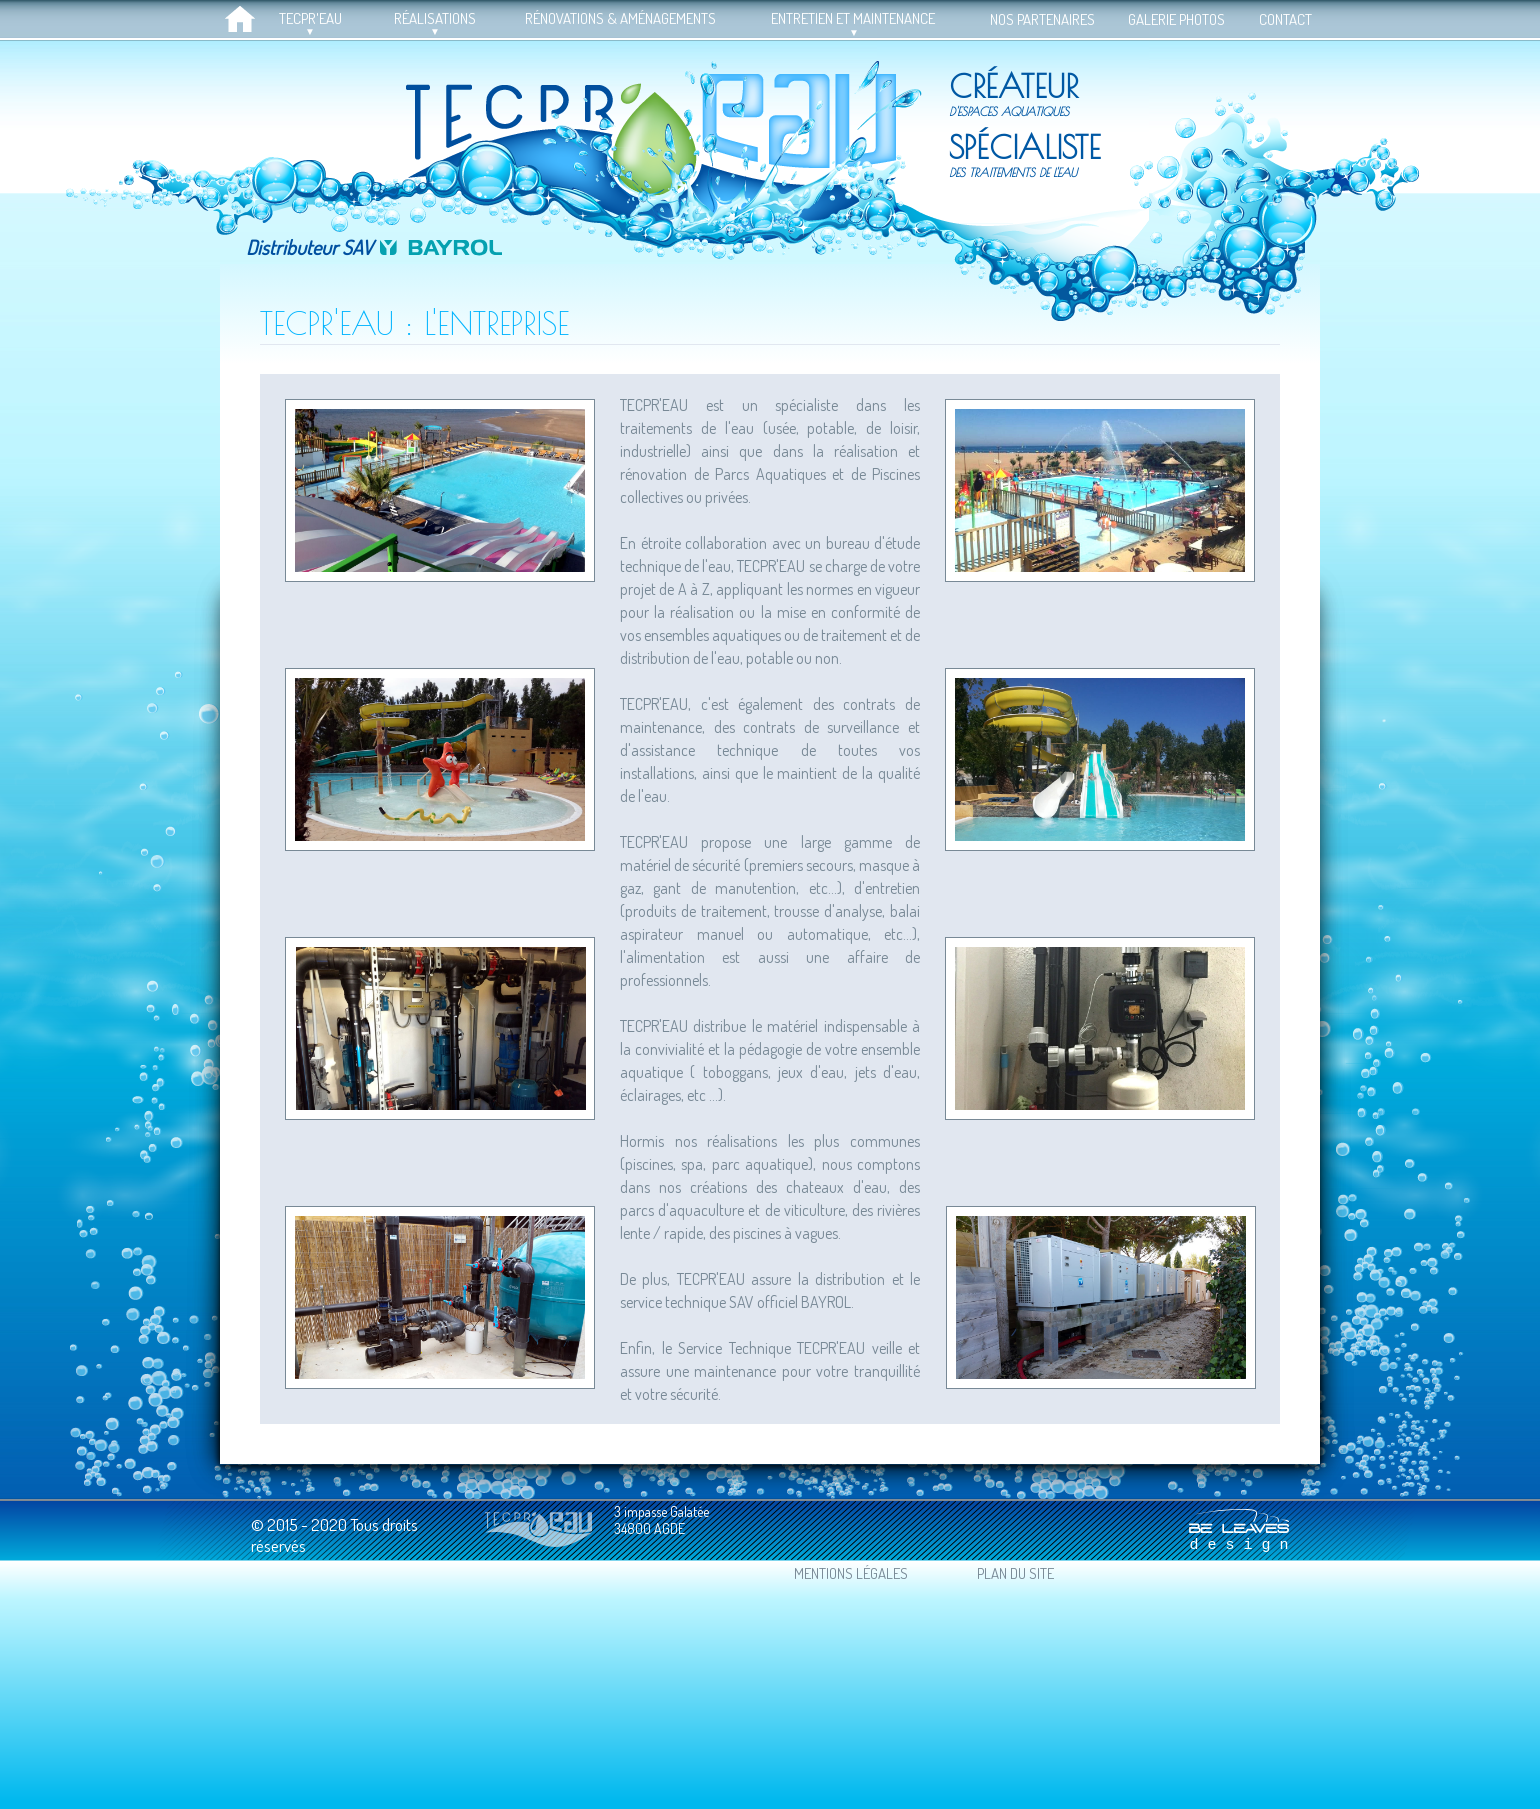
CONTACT (1285, 19)
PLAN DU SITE (1015, 1573)
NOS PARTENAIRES (1042, 19)
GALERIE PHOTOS (1176, 19)
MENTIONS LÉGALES (851, 1573)
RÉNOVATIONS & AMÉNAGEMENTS (620, 18)
